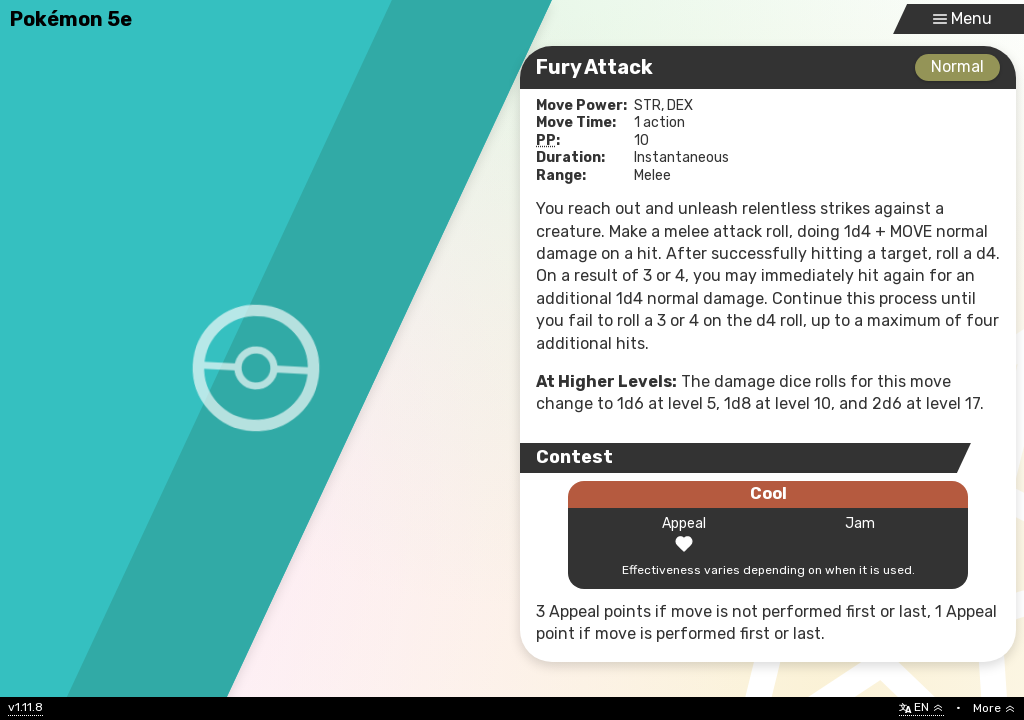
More (994, 708)
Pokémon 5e (71, 19)
